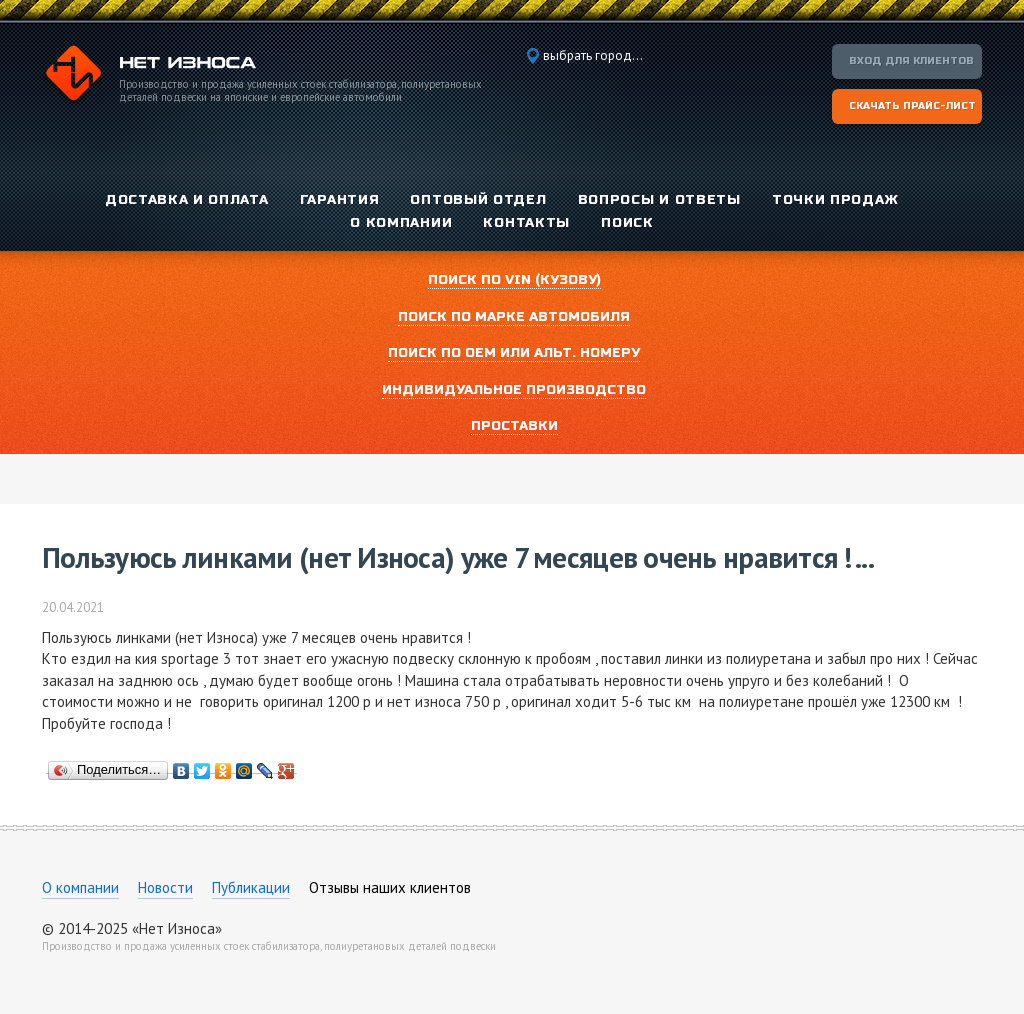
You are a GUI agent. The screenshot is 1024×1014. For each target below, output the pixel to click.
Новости (165, 887)
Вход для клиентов (911, 61)
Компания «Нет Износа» (149, 76)
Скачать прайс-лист (912, 106)
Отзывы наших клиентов (390, 887)
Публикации (251, 887)
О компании (80, 887)
